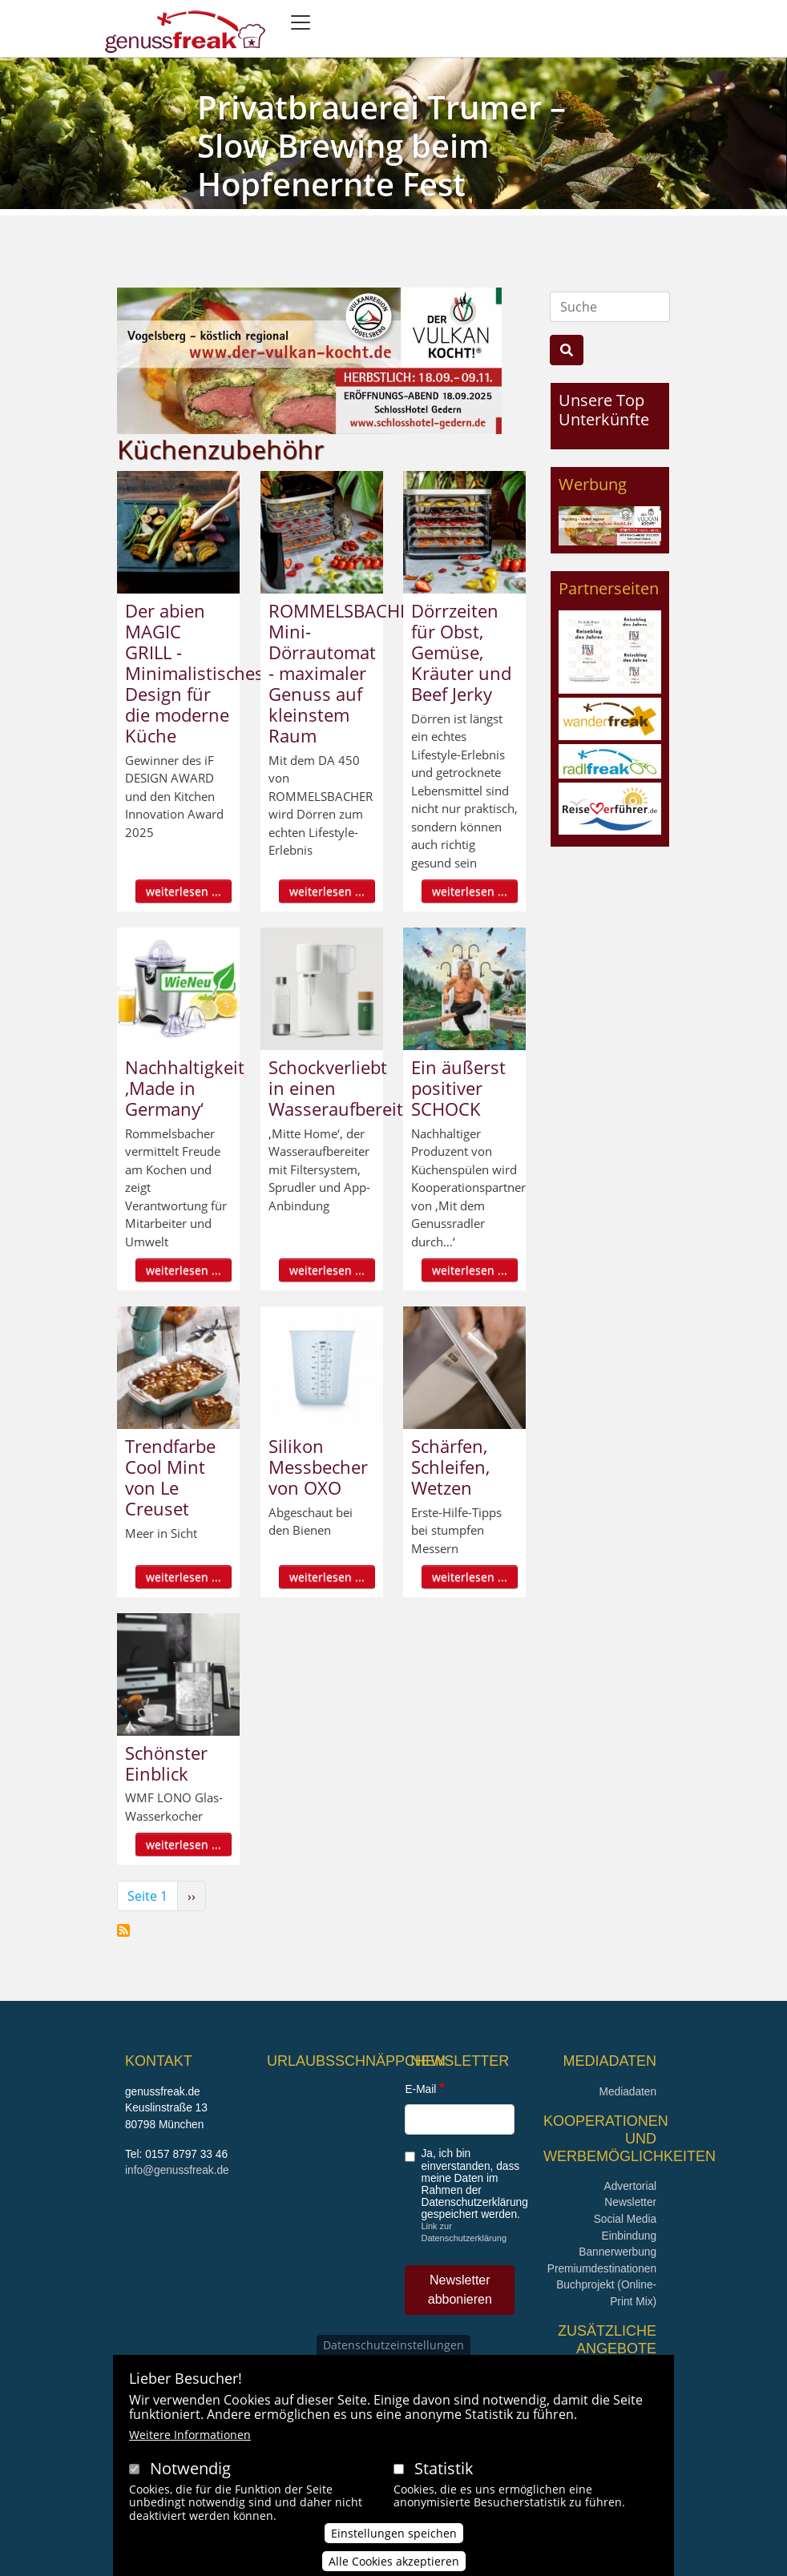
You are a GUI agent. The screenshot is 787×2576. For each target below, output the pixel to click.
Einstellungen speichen (394, 2535)
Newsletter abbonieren (460, 2289)
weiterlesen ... (183, 891)
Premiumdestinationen (601, 2269)
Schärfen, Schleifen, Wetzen (450, 1466)
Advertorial (630, 2186)
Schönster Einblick (166, 1763)
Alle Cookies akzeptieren (394, 2563)
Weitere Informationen (190, 2437)
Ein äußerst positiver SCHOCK (458, 1088)
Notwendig (190, 2470)
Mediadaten (627, 2092)
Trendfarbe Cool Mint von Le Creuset (170, 1477)
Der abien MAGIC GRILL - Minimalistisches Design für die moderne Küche (194, 672)
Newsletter (630, 2202)
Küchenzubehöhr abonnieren (123, 1930)
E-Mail (420, 2089)
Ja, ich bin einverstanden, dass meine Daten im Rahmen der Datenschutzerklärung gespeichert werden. (474, 2183)
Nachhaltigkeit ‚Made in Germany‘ (184, 1088)
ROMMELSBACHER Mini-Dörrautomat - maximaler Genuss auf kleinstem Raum (344, 672)
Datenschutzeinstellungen (393, 2347)
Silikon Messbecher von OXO (318, 1466)
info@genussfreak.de (177, 2170)
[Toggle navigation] (300, 22)
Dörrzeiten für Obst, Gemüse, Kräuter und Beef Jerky (461, 652)
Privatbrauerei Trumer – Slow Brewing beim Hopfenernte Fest (381, 145)
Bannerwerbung (617, 2252)
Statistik (444, 2470)
